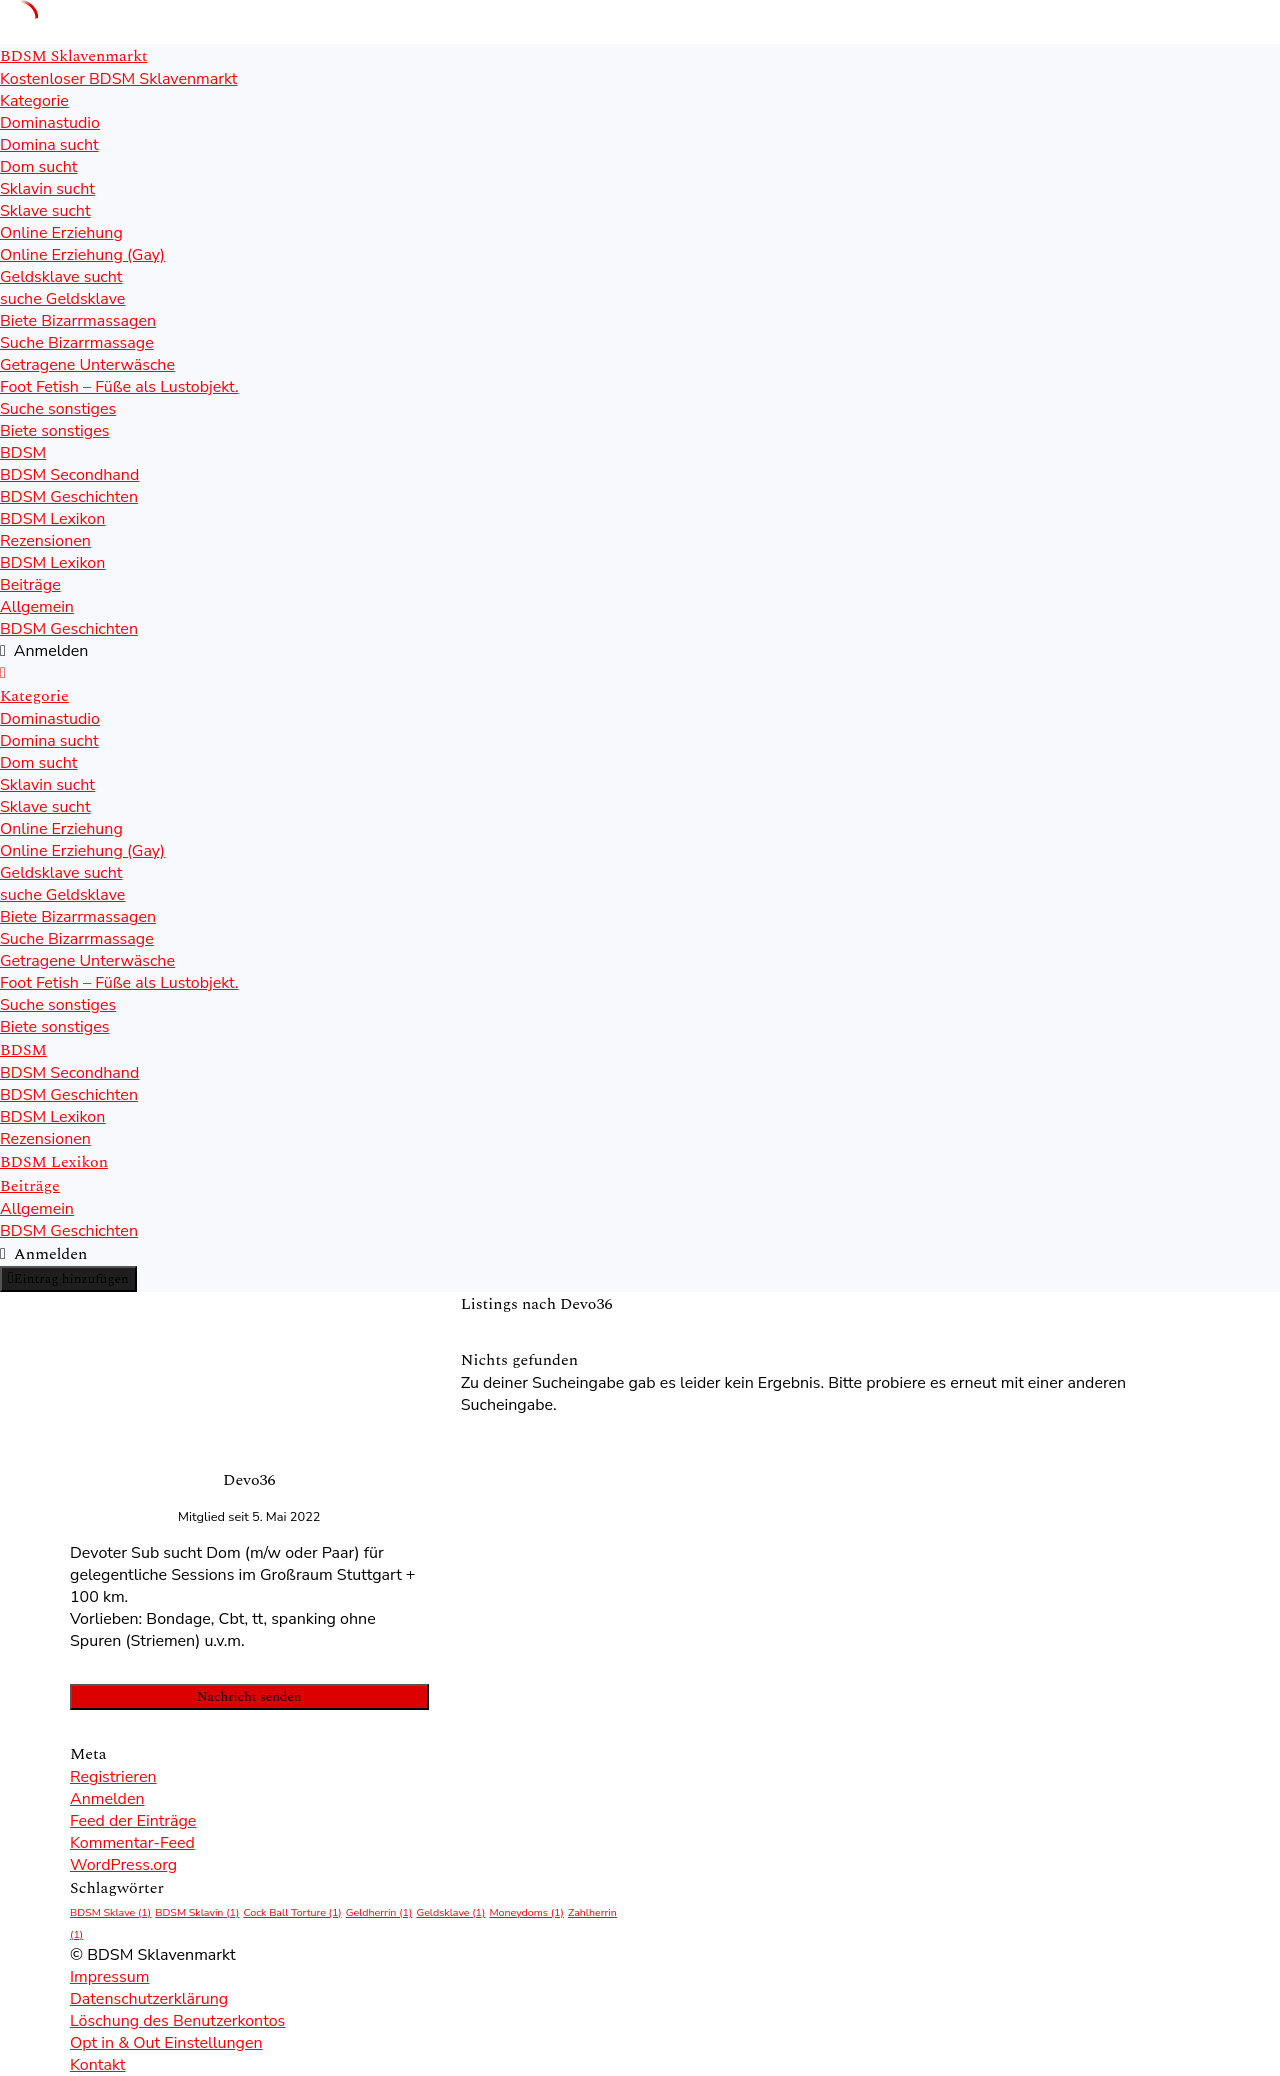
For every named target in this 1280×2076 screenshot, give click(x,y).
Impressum (109, 1977)
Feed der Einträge (133, 1821)
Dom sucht (38, 167)
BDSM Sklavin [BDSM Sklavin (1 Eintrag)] (197, 1912)
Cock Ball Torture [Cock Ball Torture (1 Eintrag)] (292, 1912)
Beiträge (30, 585)
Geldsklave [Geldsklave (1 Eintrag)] (450, 1912)
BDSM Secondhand (69, 475)
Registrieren (113, 1777)
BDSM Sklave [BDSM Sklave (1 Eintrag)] (110, 1912)
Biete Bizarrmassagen (78, 321)
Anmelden (107, 1799)
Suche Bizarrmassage (77, 343)
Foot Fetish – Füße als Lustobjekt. (119, 387)
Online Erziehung (61, 233)
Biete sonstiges (54, 431)
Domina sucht (49, 145)
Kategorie (34, 101)
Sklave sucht (45, 211)
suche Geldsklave (62, 299)
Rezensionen (45, 541)
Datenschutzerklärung (149, 1999)
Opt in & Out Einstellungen (166, 2043)
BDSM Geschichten (69, 497)
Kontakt (97, 2065)
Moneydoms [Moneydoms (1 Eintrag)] (526, 1912)
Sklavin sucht (47, 189)
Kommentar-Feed (132, 1843)
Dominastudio (50, 123)
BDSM (23, 453)
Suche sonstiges (58, 409)
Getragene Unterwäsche (87, 365)
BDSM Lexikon (52, 519)
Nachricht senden (249, 1697)
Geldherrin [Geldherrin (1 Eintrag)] (379, 1912)
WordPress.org (123, 1865)
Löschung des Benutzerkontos (177, 2021)
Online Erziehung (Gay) (82, 255)
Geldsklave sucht (61, 277)
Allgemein (37, 607)
